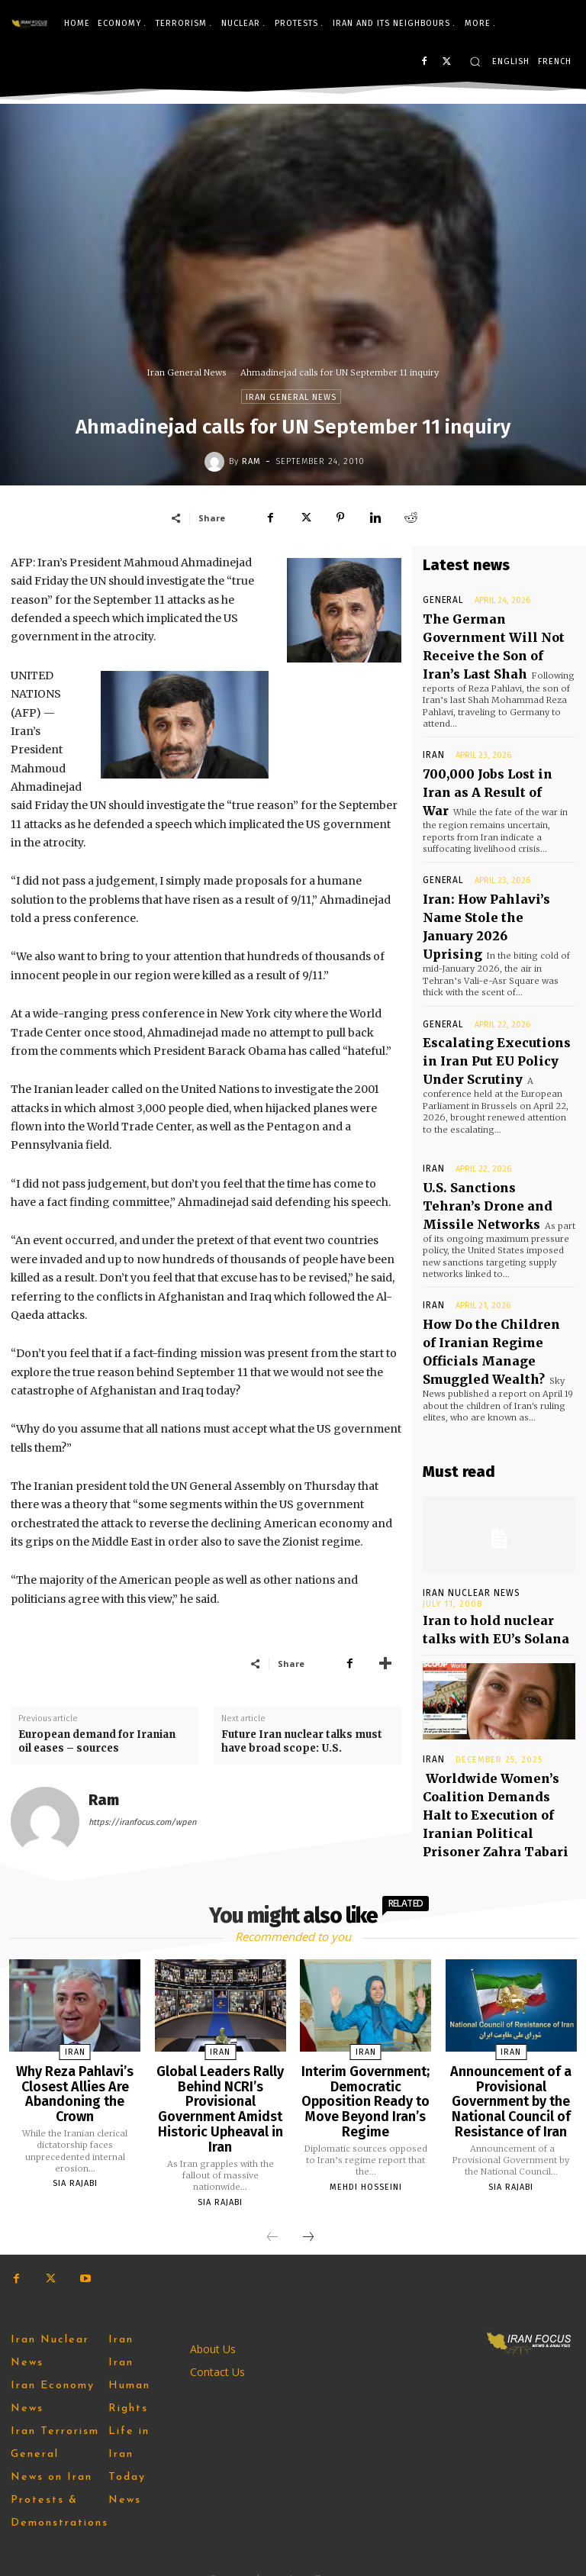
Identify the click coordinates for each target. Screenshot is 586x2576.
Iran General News (187, 372)
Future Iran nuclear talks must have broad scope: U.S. (301, 1741)
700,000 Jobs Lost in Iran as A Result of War (497, 745)
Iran (431, 723)
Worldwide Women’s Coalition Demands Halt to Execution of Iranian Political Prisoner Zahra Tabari (499, 1659)
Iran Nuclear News (468, 1466)
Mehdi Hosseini (366, 2156)
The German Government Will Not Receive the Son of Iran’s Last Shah (493, 629)
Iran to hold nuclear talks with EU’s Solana (489, 1497)
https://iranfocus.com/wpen (142, 1822)
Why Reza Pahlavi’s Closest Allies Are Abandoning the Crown (74, 2077)
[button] (475, 61)
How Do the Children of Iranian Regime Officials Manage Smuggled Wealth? (487, 1233)
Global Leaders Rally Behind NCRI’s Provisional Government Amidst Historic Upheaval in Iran (220, 2096)
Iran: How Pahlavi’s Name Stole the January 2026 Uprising (491, 861)
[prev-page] (272, 2216)
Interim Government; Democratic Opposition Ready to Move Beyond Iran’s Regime (366, 2084)
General (440, 600)
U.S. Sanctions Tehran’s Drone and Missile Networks (485, 1103)
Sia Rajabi (75, 2155)
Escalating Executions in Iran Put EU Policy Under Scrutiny (489, 973)
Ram (251, 461)
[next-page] (308, 2216)
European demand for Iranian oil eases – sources (96, 1741)
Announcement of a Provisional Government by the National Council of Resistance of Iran (511, 2090)
